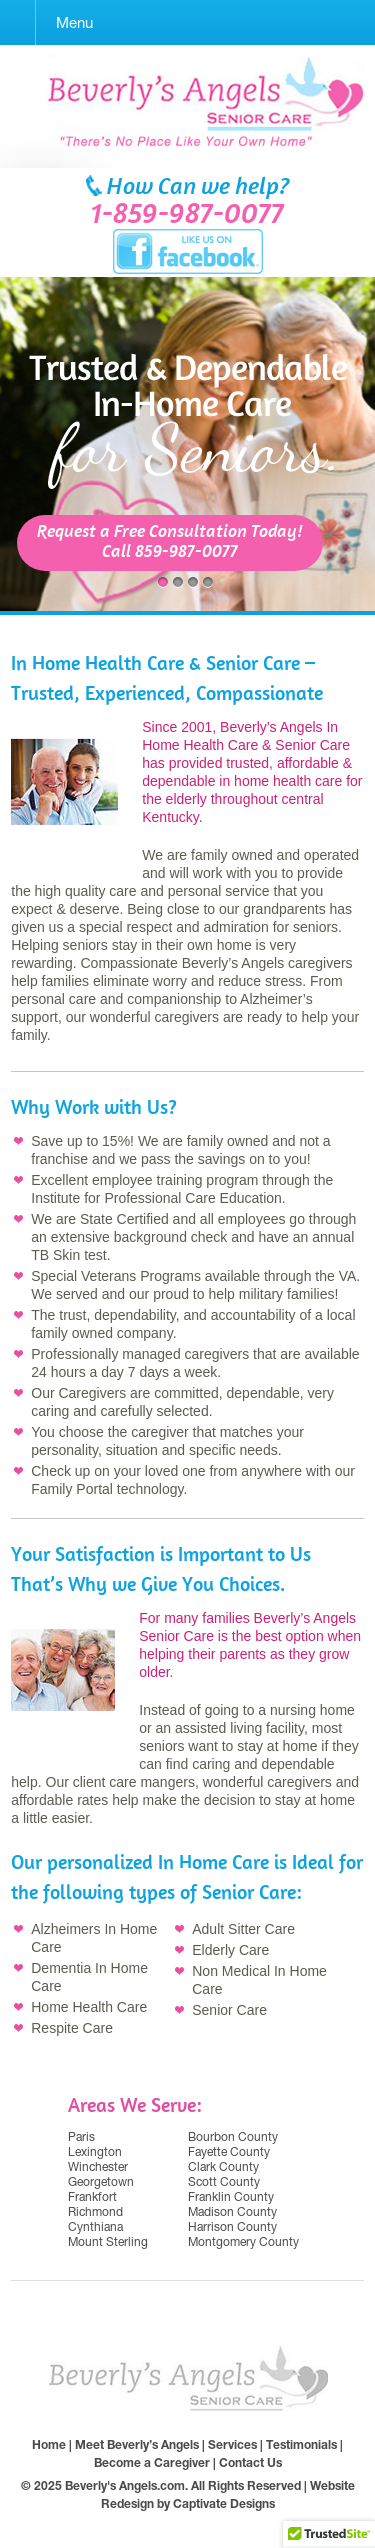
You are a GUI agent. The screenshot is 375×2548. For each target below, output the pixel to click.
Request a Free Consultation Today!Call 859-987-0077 (170, 542)
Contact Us (250, 2462)
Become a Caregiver (152, 2462)
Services (232, 2444)
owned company (122, 1333)
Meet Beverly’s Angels (137, 2444)
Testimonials (301, 2444)
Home (49, 2444)
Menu (74, 22)
